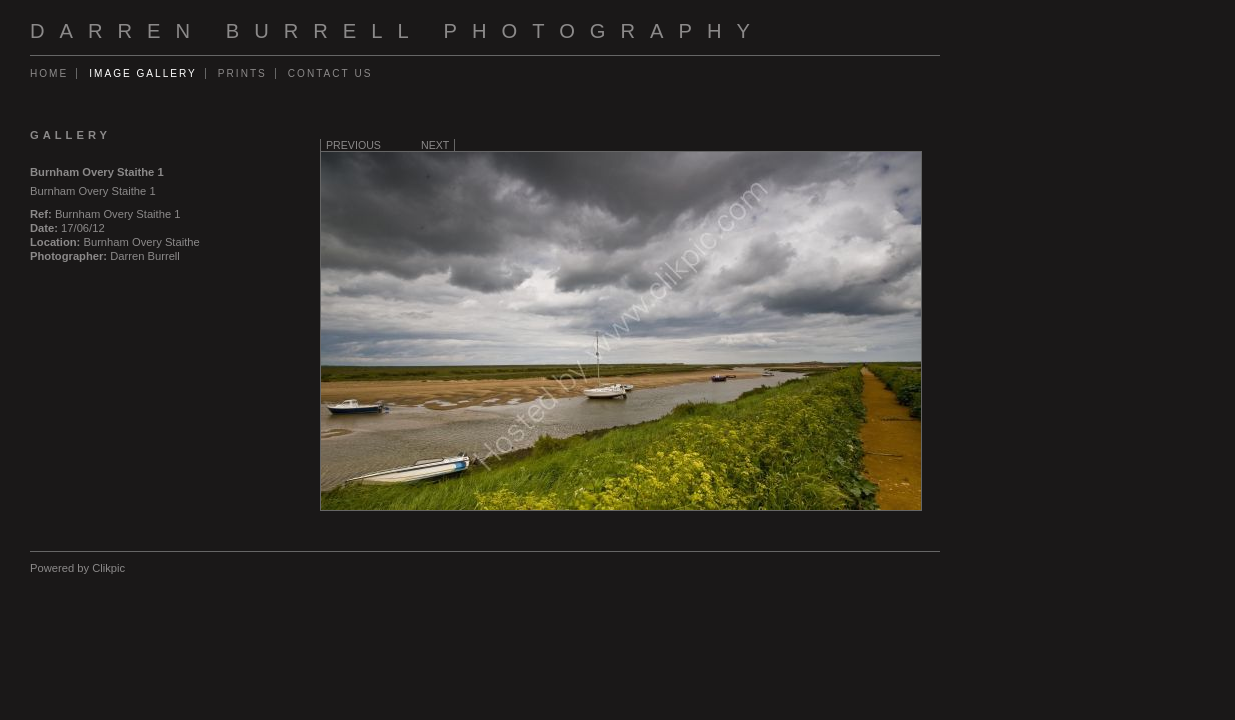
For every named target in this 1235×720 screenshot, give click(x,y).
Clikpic (108, 568)
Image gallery (143, 73)
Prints (242, 73)
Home (49, 73)
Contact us (330, 73)
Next (435, 145)
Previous (353, 145)
